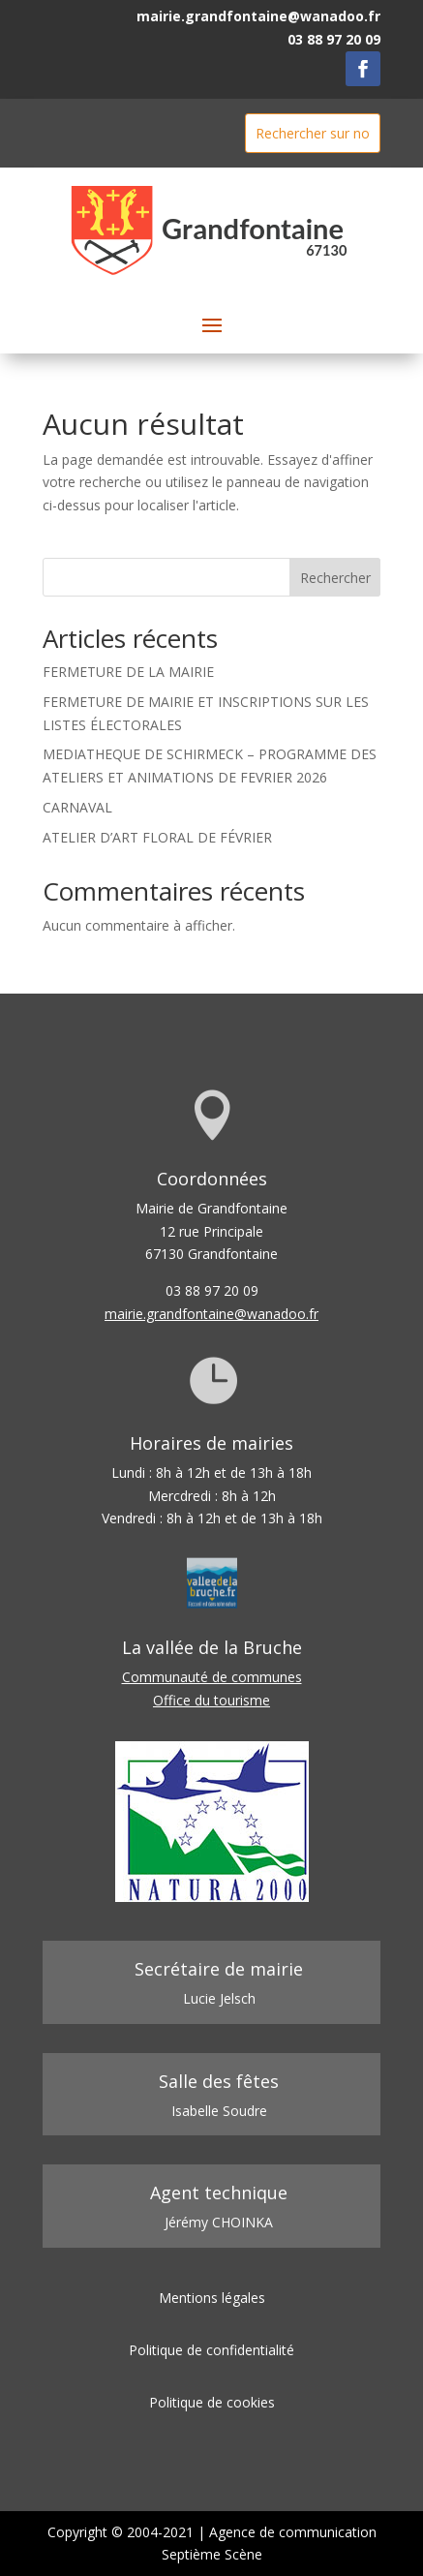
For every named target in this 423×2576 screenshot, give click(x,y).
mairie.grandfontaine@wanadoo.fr (258, 16)
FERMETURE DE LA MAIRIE (128, 671)
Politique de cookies (212, 2402)
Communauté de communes (212, 1677)
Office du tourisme (211, 1700)
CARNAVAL (77, 807)
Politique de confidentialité (211, 2350)
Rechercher (335, 577)
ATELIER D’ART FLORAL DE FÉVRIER (157, 837)
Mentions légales (212, 2297)
